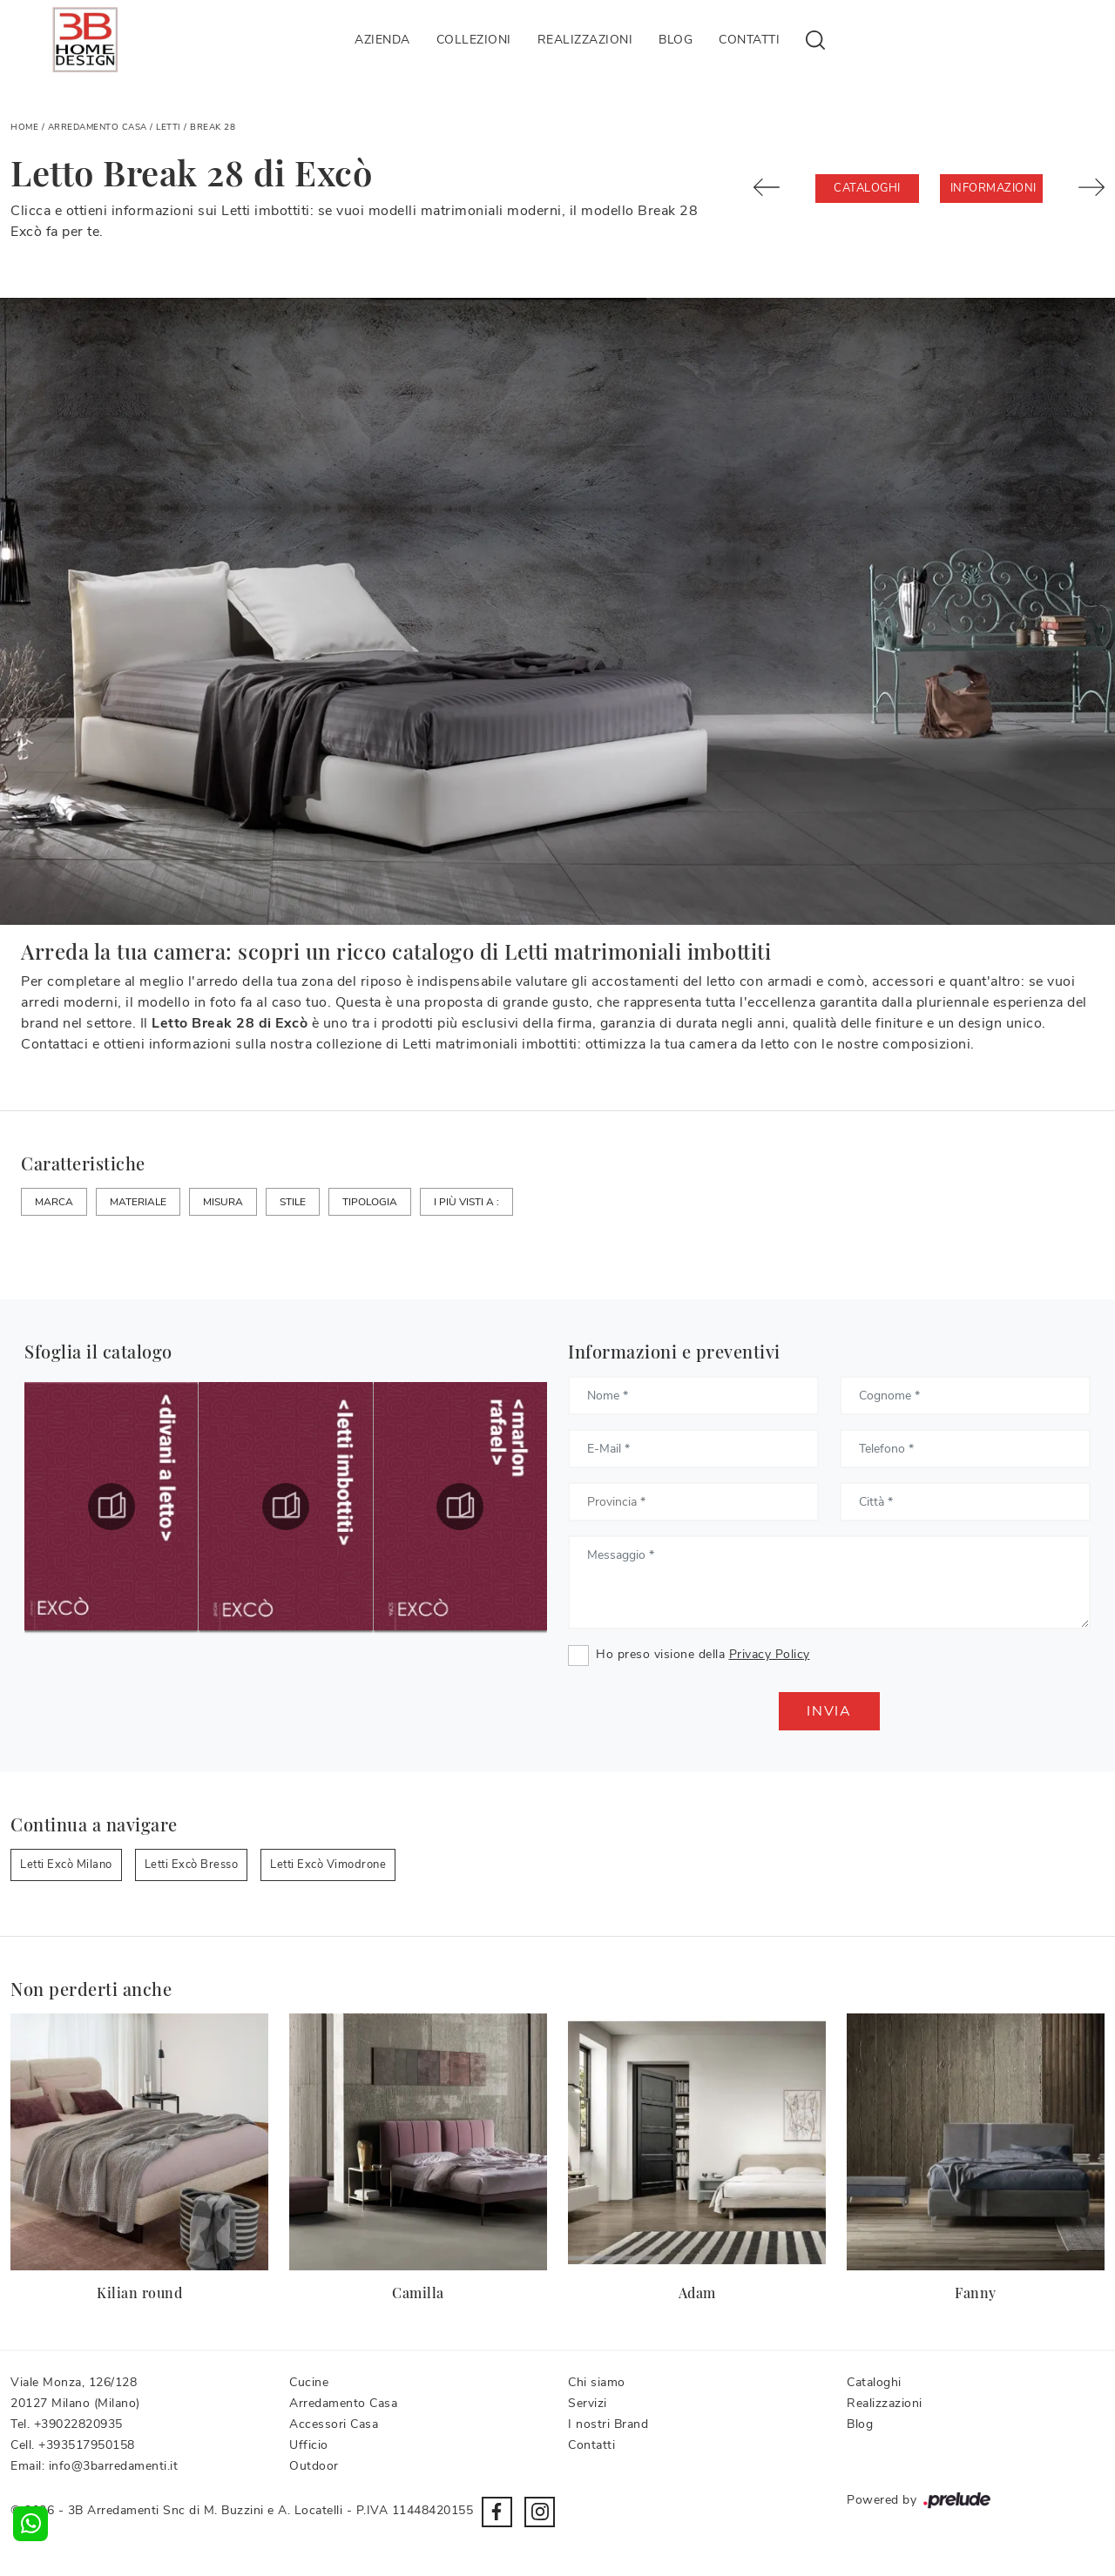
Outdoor (314, 2466)
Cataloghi (867, 188)
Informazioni (993, 188)
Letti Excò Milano (66, 1864)
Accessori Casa (333, 2424)
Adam (697, 2292)
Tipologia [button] (369, 1202)
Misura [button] (223, 1202)
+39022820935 (78, 2424)
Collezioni (473, 39)
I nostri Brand (608, 2424)
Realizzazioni (585, 39)
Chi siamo (596, 2382)
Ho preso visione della (703, 1654)
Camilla (418, 2292)
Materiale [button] (138, 1202)
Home (24, 127)
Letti (168, 127)
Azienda (382, 39)
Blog (676, 39)
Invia (829, 1711)
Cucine (308, 2382)
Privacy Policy (769, 1654)
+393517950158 (86, 2445)
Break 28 (212, 127)
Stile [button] (293, 1202)
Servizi (587, 2403)
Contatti (749, 39)
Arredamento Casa (97, 127)
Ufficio (308, 2445)
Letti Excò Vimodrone (328, 1864)
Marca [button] (54, 1202)
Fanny (976, 2292)
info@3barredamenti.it (114, 2466)
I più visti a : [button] (466, 1202)
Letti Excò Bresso (192, 1864)
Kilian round (139, 2292)
